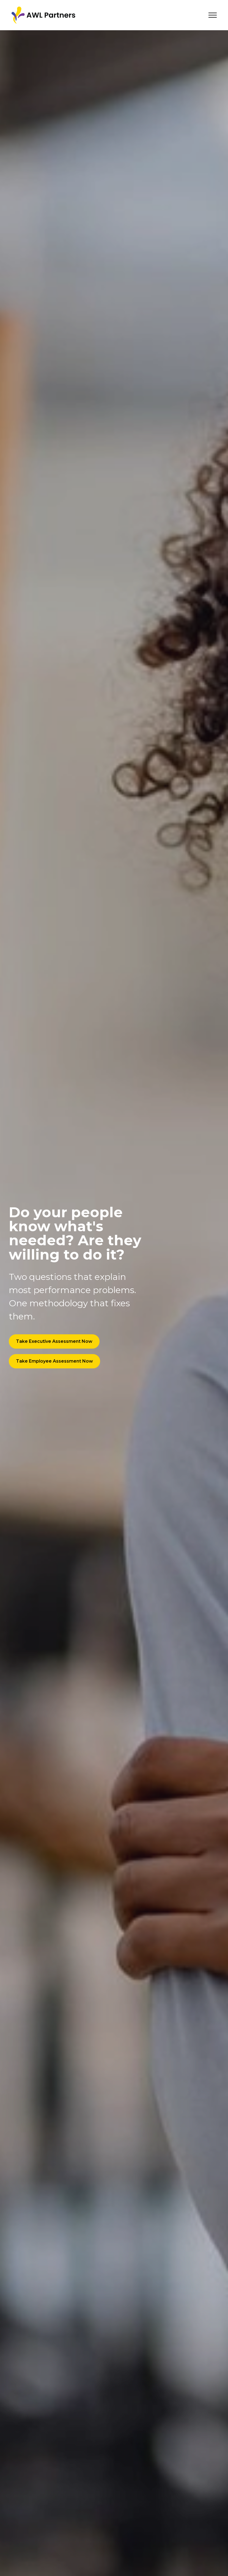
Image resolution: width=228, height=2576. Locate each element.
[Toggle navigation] (212, 15)
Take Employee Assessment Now (54, 1361)
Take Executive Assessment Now (54, 1341)
